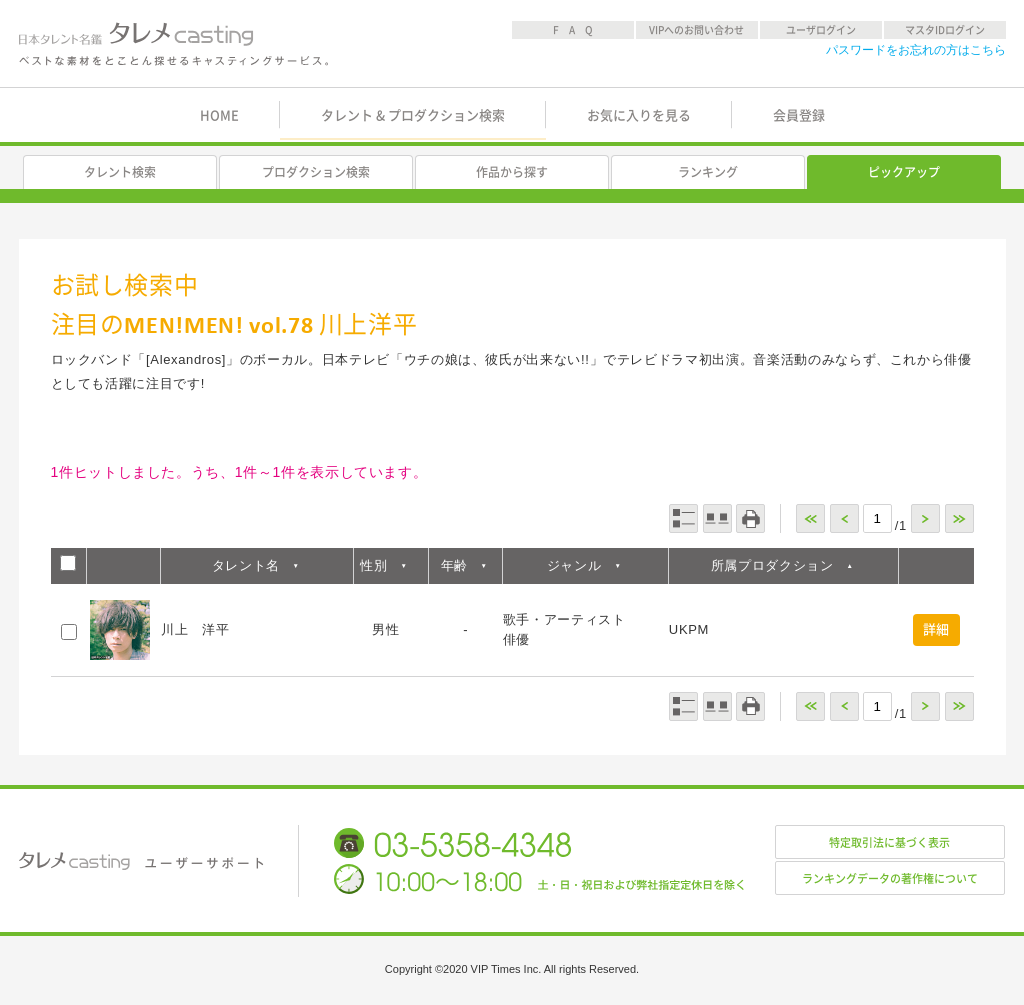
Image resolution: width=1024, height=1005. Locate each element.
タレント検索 (120, 172)
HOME (219, 115)
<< (810, 518)
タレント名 (246, 565)
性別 (373, 565)
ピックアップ (904, 172)
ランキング (708, 172)
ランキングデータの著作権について (890, 878)
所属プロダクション (772, 565)
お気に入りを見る (639, 115)
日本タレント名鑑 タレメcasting (175, 44)
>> (959, 518)
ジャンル (574, 565)
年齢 (454, 565)
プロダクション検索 (316, 172)
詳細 (936, 629)
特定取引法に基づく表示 (889, 842)
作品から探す (512, 172)
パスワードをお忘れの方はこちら (916, 50)
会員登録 (799, 115)
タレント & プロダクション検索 (413, 115)
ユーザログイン (821, 30)
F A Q (573, 30)
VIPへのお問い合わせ (696, 30)
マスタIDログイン (945, 30)
